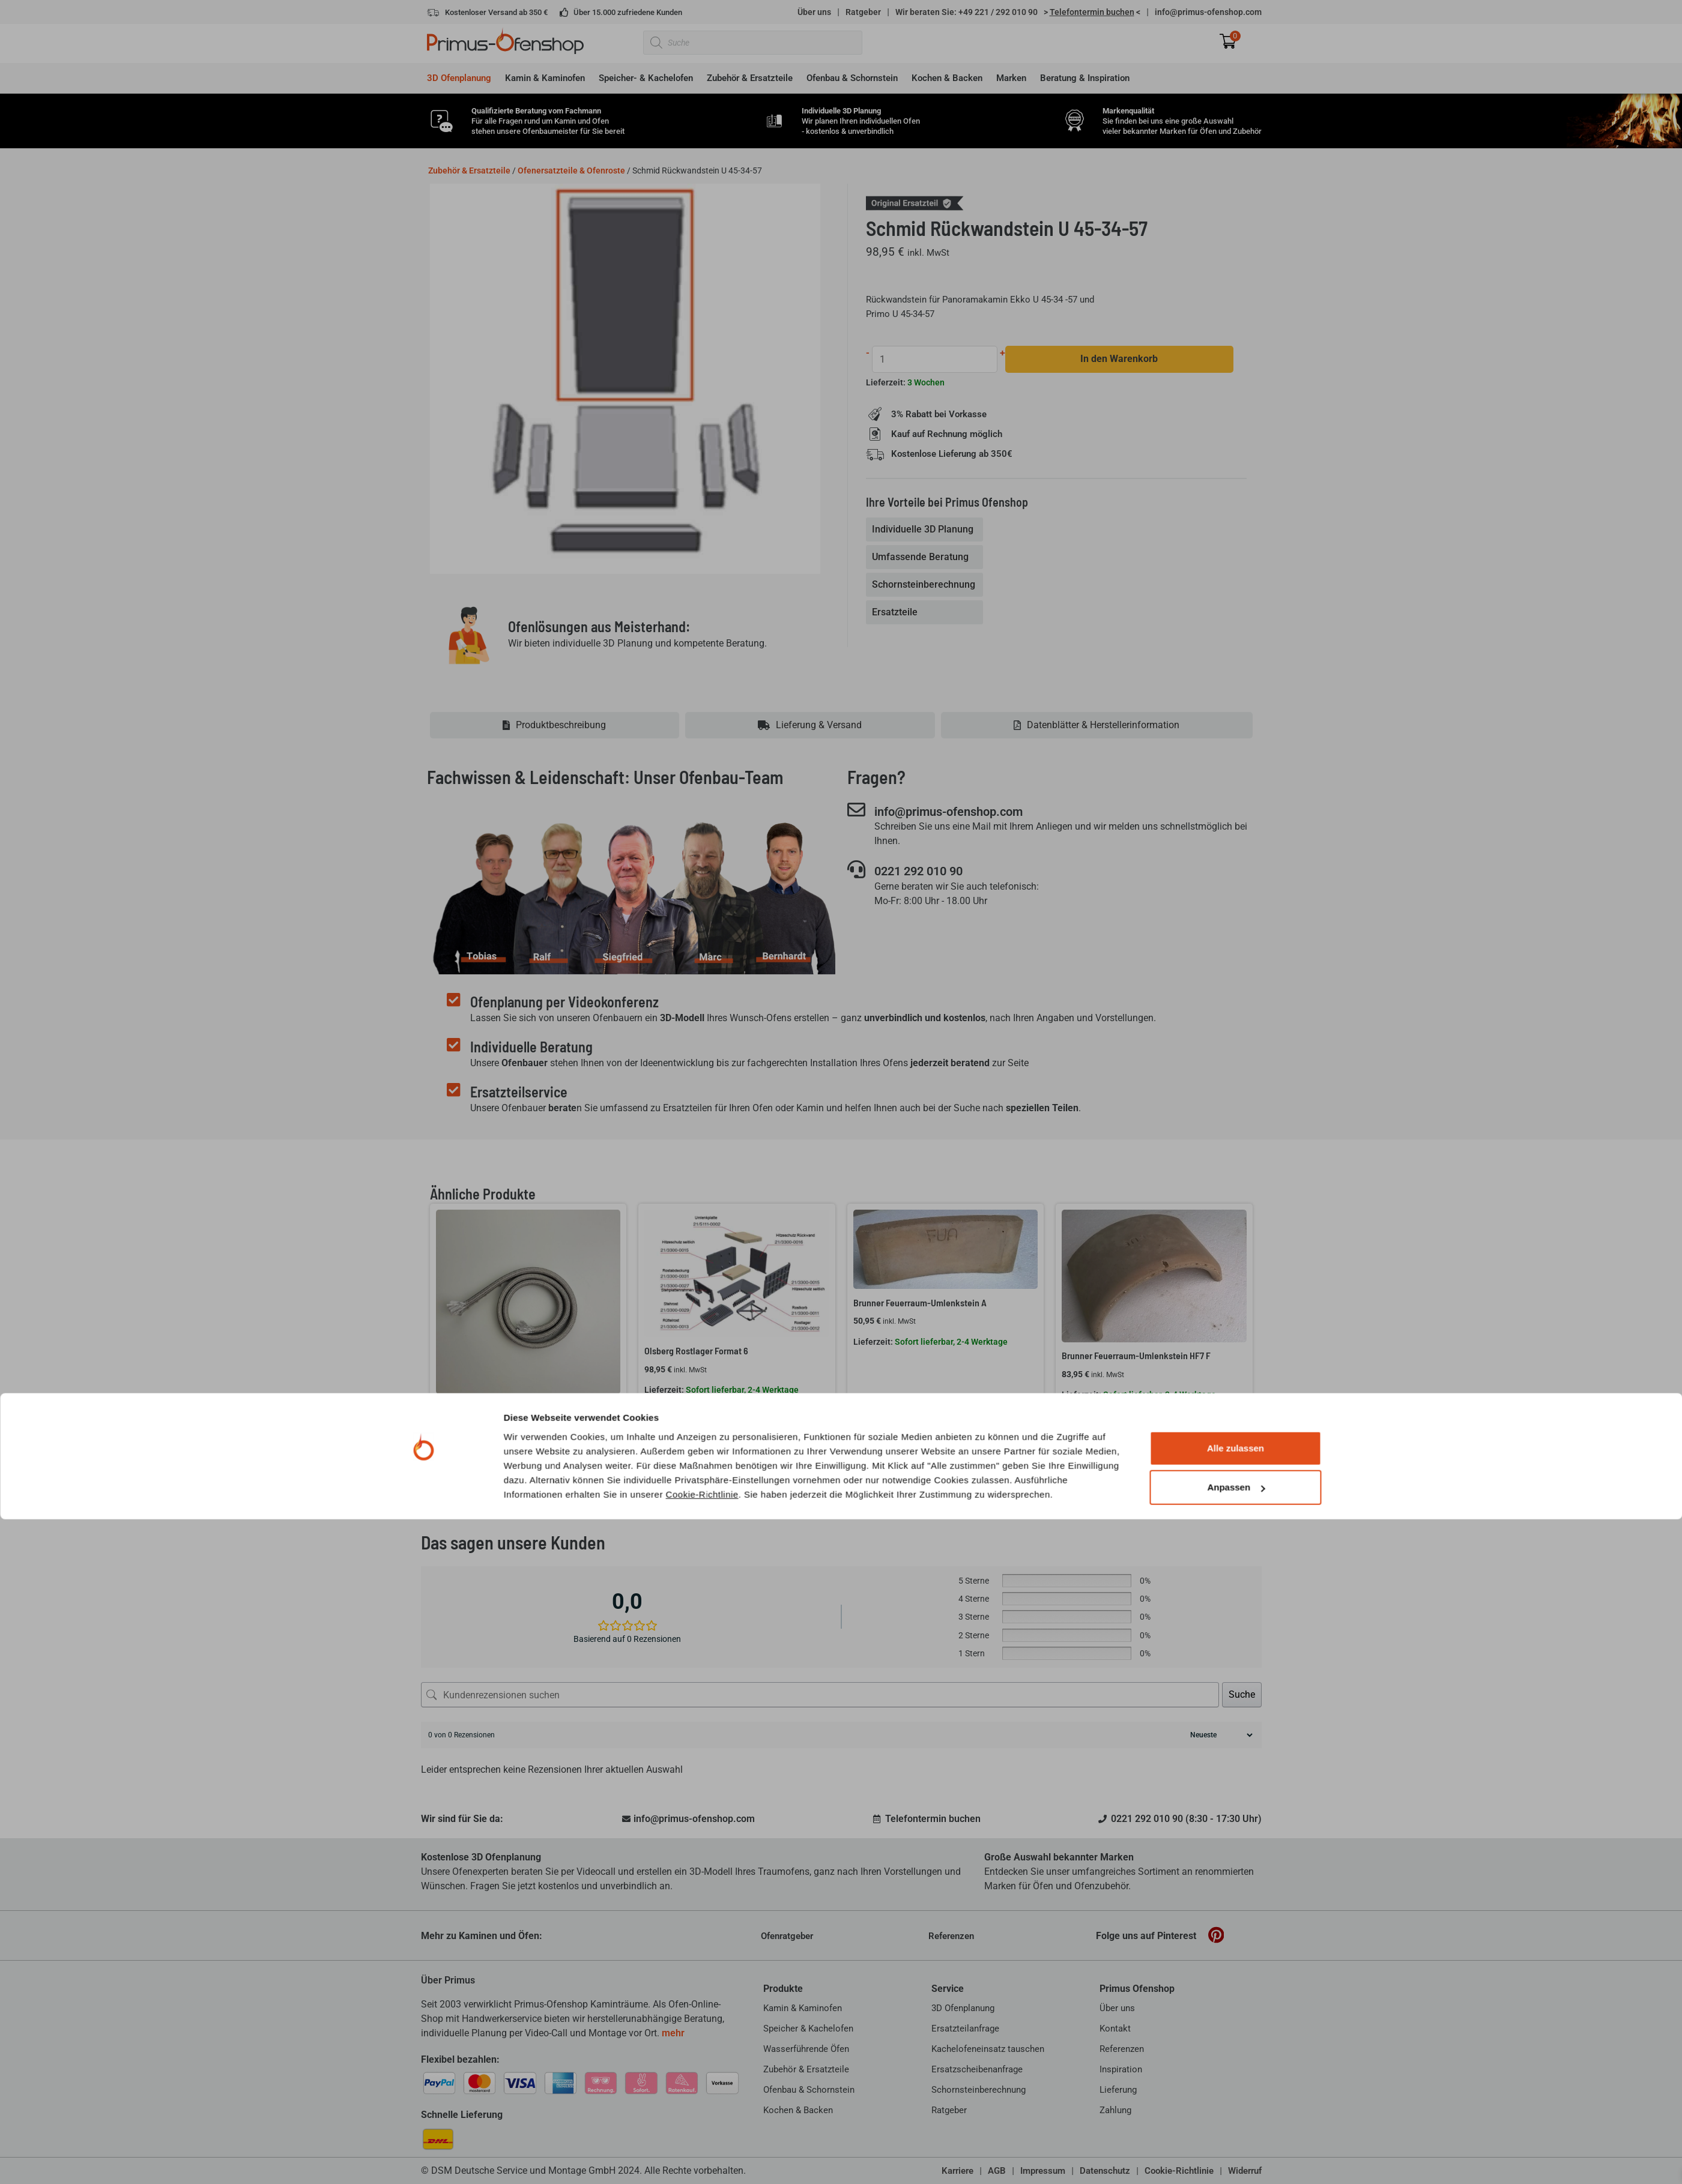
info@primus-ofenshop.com (1208, 12)
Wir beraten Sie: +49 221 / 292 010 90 (966, 12)
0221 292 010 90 (930, 871)
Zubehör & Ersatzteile (469, 170)
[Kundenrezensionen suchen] (820, 1694)
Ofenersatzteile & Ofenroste (571, 170)
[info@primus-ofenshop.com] (856, 810)
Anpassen (1236, 2152)
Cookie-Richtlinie (702, 2158)
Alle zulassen (1235, 2113)
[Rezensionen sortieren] (1219, 1735)
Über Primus (448, 1980)
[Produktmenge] (936, 359)
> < (1092, 12)
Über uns (814, 12)
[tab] (925, 530)
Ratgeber (863, 12)
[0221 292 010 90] (856, 870)
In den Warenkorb (1120, 359)
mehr (673, 2033)
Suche (1242, 1694)
